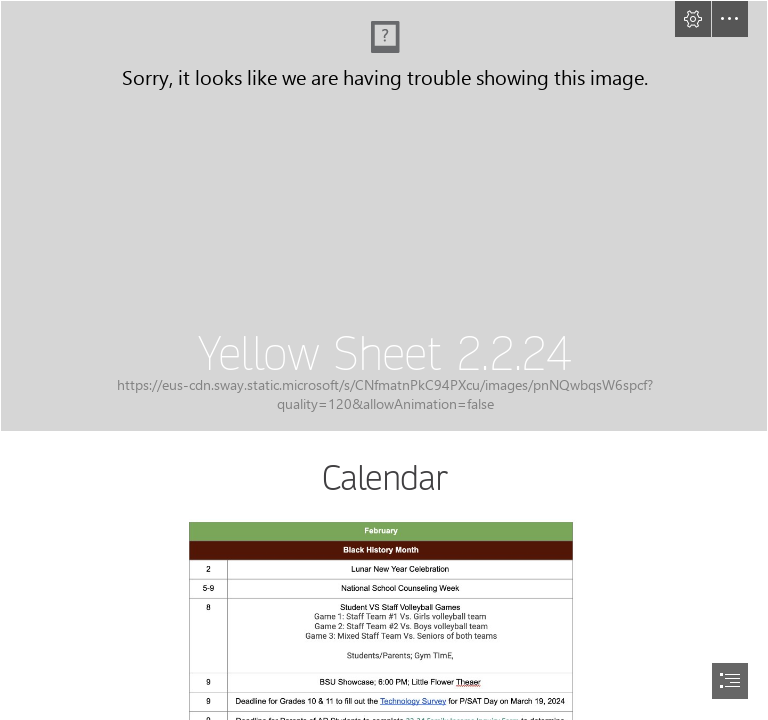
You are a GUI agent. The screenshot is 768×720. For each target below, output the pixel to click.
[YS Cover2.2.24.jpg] (384, 216)
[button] (693, 19)
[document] (384, 360)
